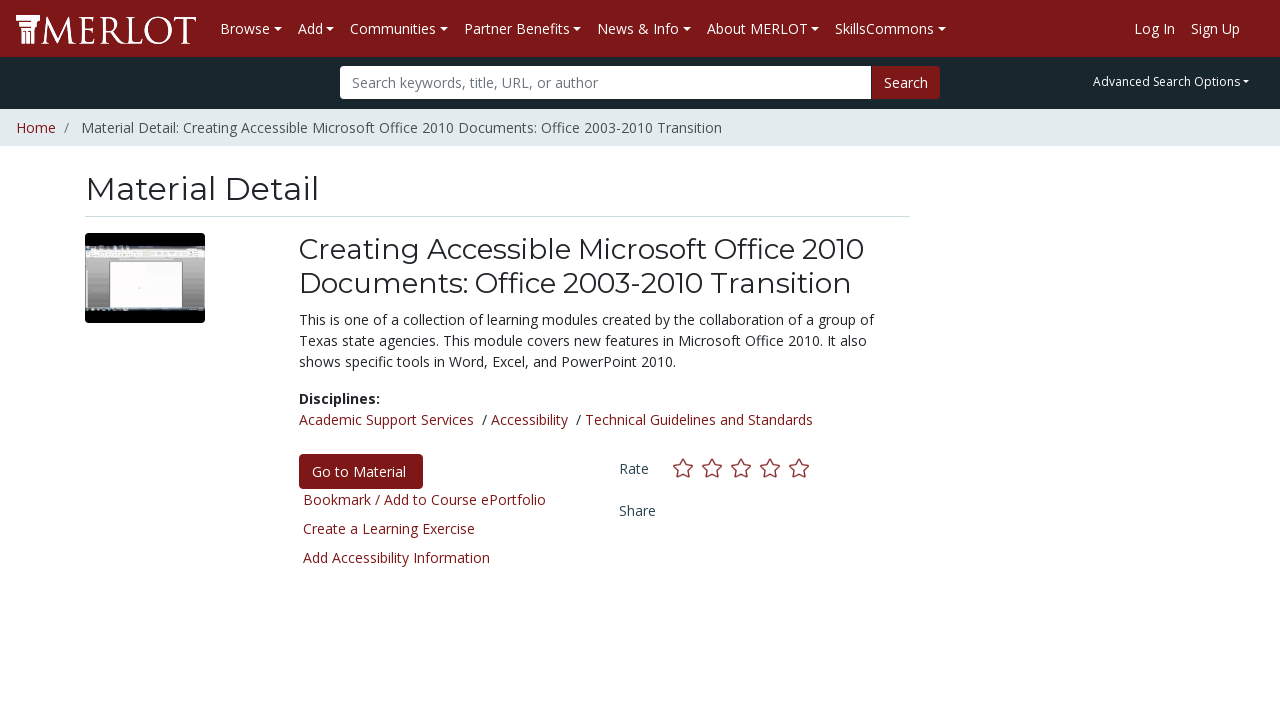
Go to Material (361, 471)
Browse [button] (245, 28)
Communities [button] (393, 28)
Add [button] (310, 28)
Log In (1154, 28)
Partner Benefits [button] (517, 28)
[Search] (605, 82)
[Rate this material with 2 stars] (716, 468)
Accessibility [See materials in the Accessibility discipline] (529, 419)
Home (36, 127)
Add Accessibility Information (396, 557)
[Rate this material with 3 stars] (745, 468)
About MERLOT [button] (757, 28)
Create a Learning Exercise (389, 528)
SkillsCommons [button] (884, 28)
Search (906, 82)
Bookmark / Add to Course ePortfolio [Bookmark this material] (424, 499)
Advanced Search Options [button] (1166, 81)
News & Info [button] (638, 28)
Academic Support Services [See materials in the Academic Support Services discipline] (386, 419)
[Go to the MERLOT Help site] (1256, 29)
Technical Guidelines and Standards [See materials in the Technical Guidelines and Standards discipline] (699, 419)
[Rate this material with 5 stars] (801, 468)
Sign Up (1215, 28)
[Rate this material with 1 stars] (687, 468)
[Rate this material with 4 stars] (774, 468)
